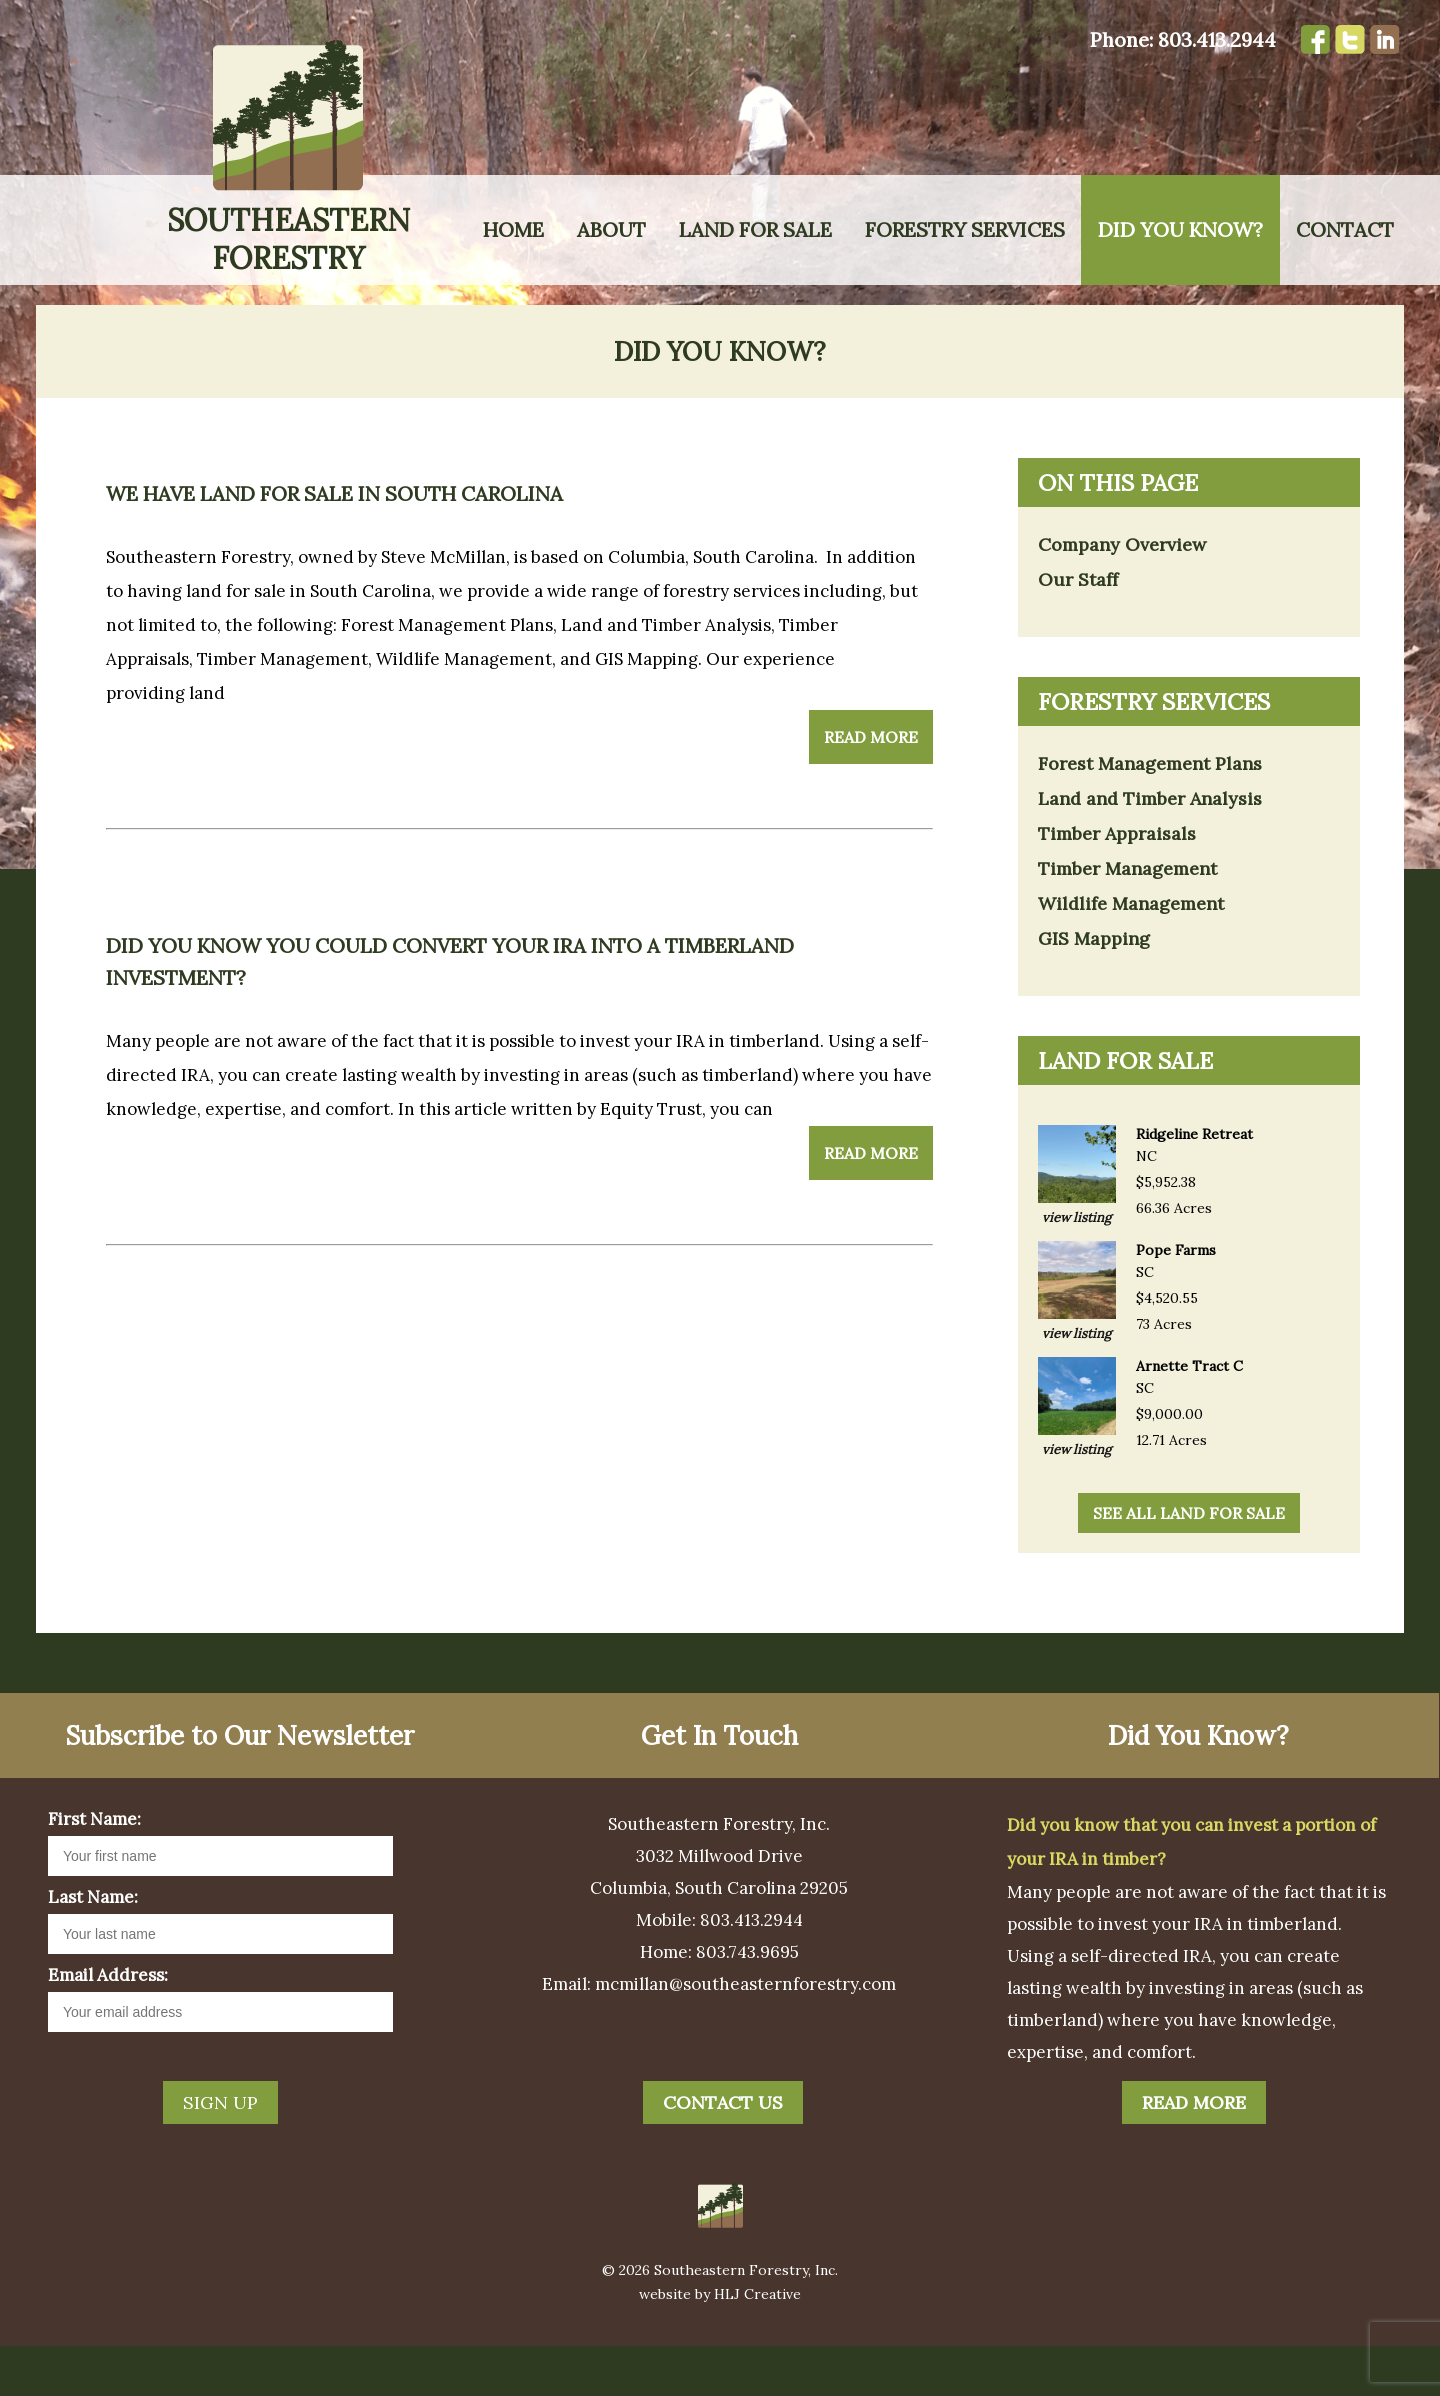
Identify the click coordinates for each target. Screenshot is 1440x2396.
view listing (1076, 1267)
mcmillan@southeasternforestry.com (745, 2034)
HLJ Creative (757, 2344)
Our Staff (1078, 629)
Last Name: (93, 1947)
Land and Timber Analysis (1150, 848)
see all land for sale (1189, 1563)
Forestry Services (965, 229)
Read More (871, 787)
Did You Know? (1180, 229)
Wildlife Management (1131, 953)
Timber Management (1127, 918)
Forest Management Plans (1150, 813)
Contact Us (723, 2152)
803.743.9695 (747, 2002)
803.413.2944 (1217, 39)
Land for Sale (755, 229)
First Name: (94, 1869)
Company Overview (1122, 594)
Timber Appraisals (1117, 883)
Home (513, 229)
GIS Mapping (1094, 988)
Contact (1345, 229)
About (611, 229)
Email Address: (108, 2025)
